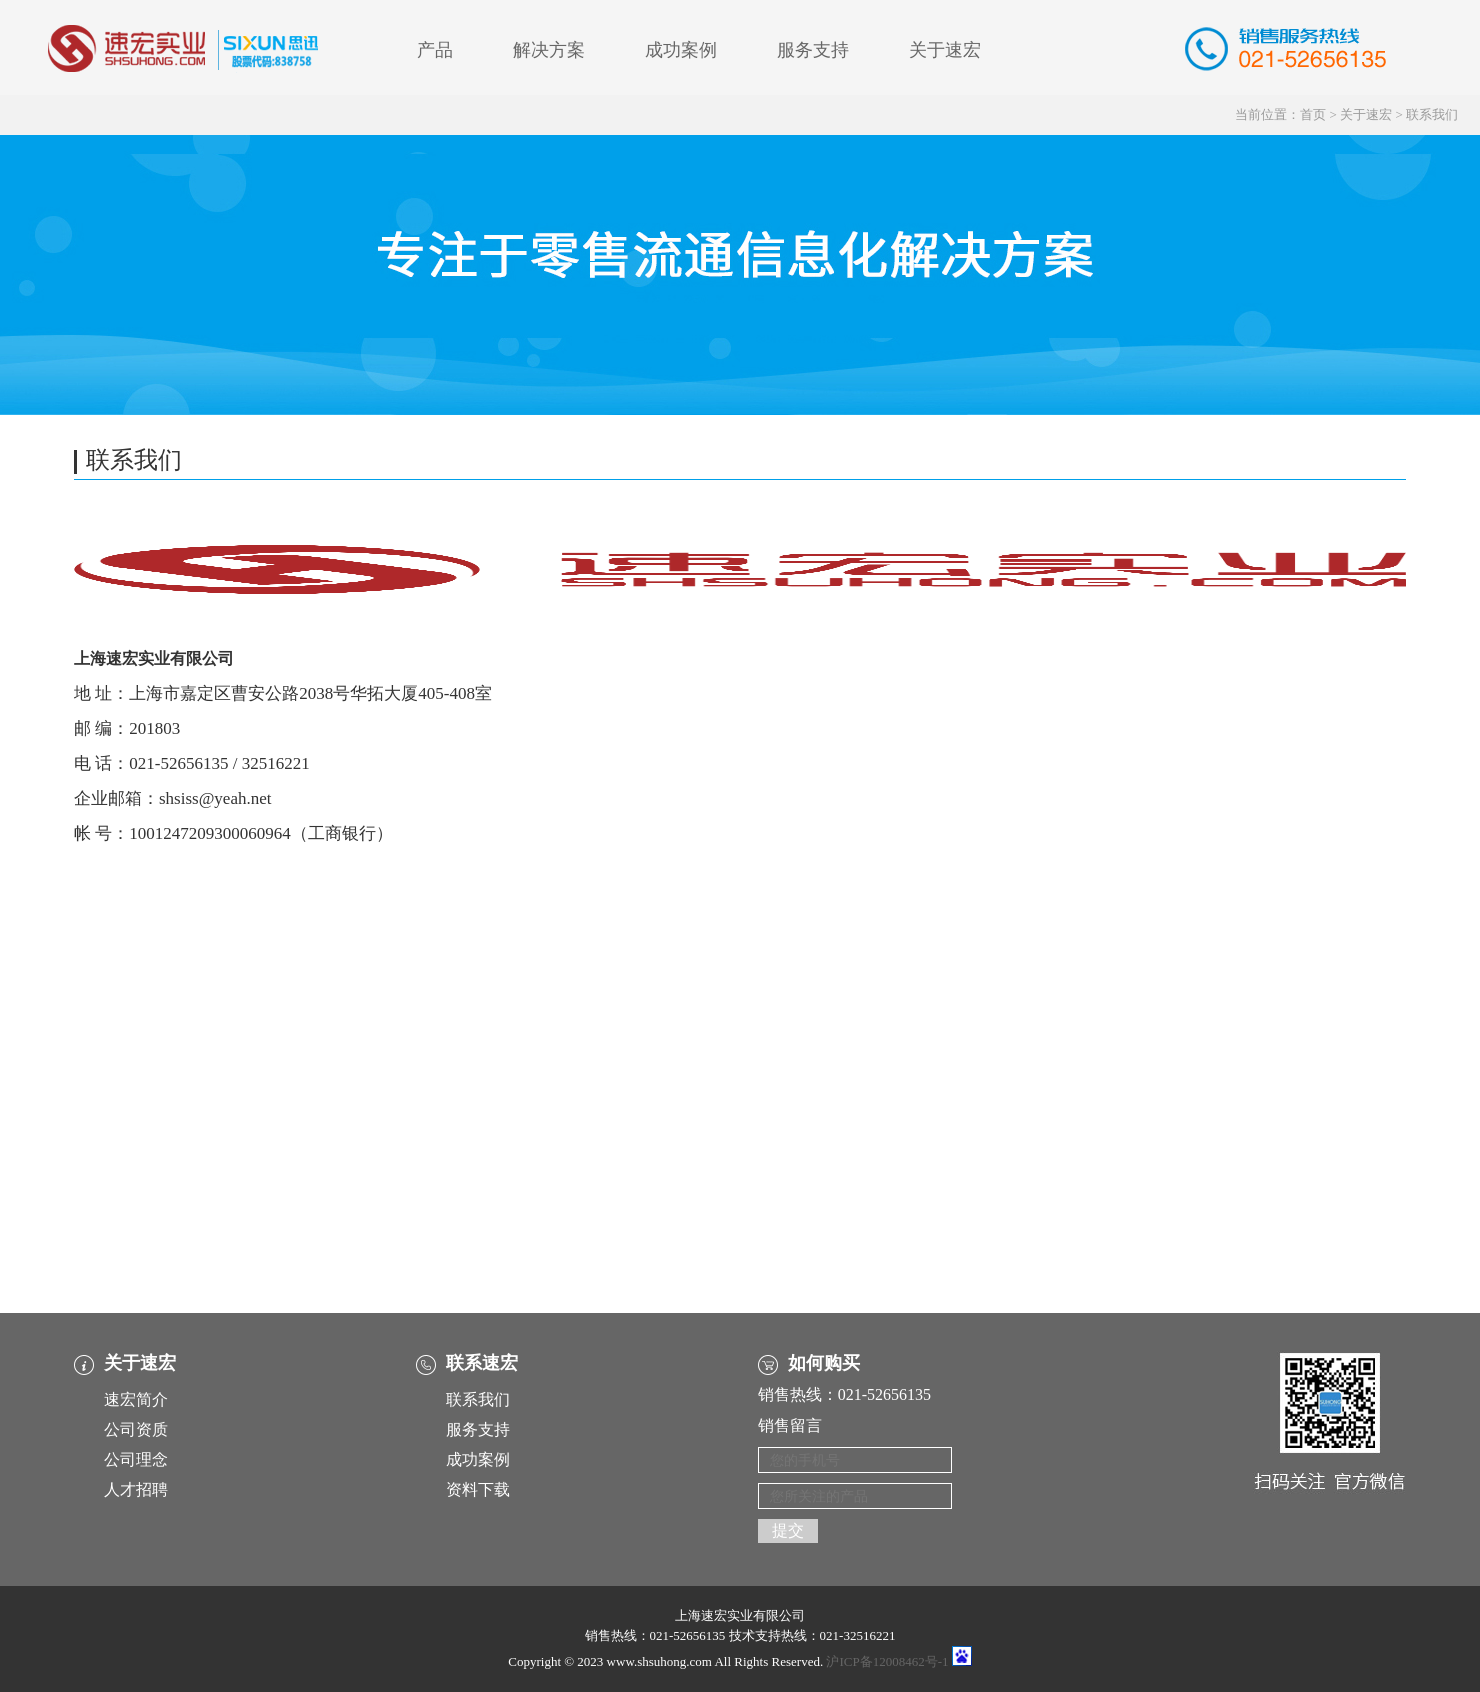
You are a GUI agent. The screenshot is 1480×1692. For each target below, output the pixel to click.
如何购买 (824, 1363)
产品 (435, 50)
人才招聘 (136, 1489)
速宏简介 (136, 1399)
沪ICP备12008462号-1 (887, 1661)
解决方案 (549, 50)
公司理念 (136, 1459)
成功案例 (681, 50)
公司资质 (136, 1429)
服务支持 (813, 50)
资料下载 (478, 1489)
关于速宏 (945, 50)
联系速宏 (482, 1363)
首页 (1313, 114)
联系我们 (1432, 114)
